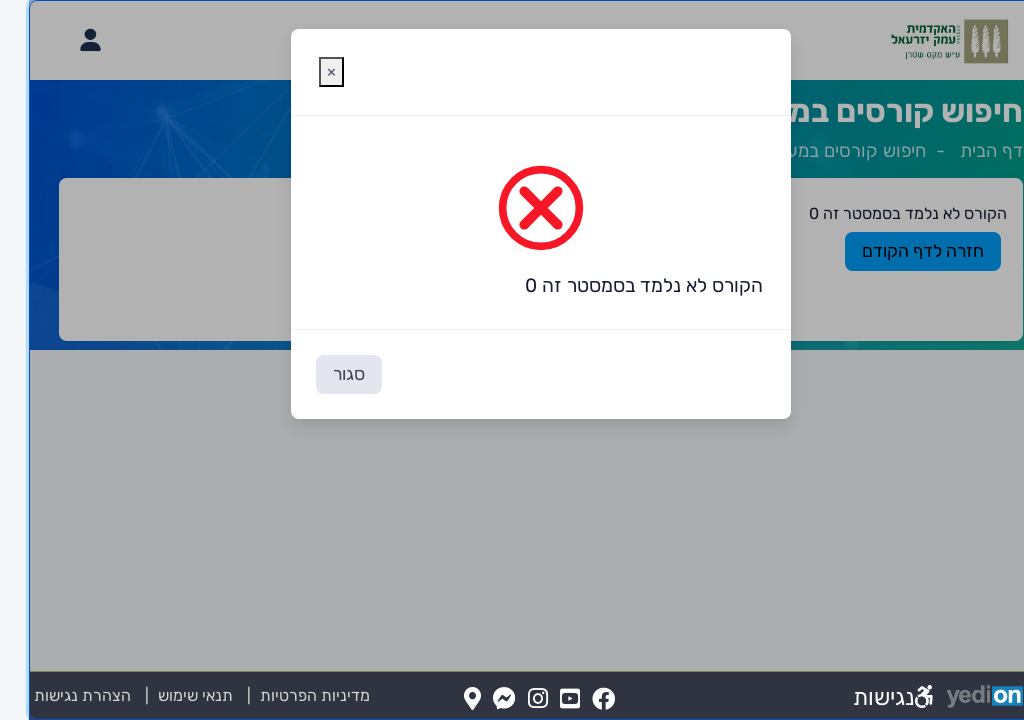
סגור (320, 374)
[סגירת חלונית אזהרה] (302, 72)
